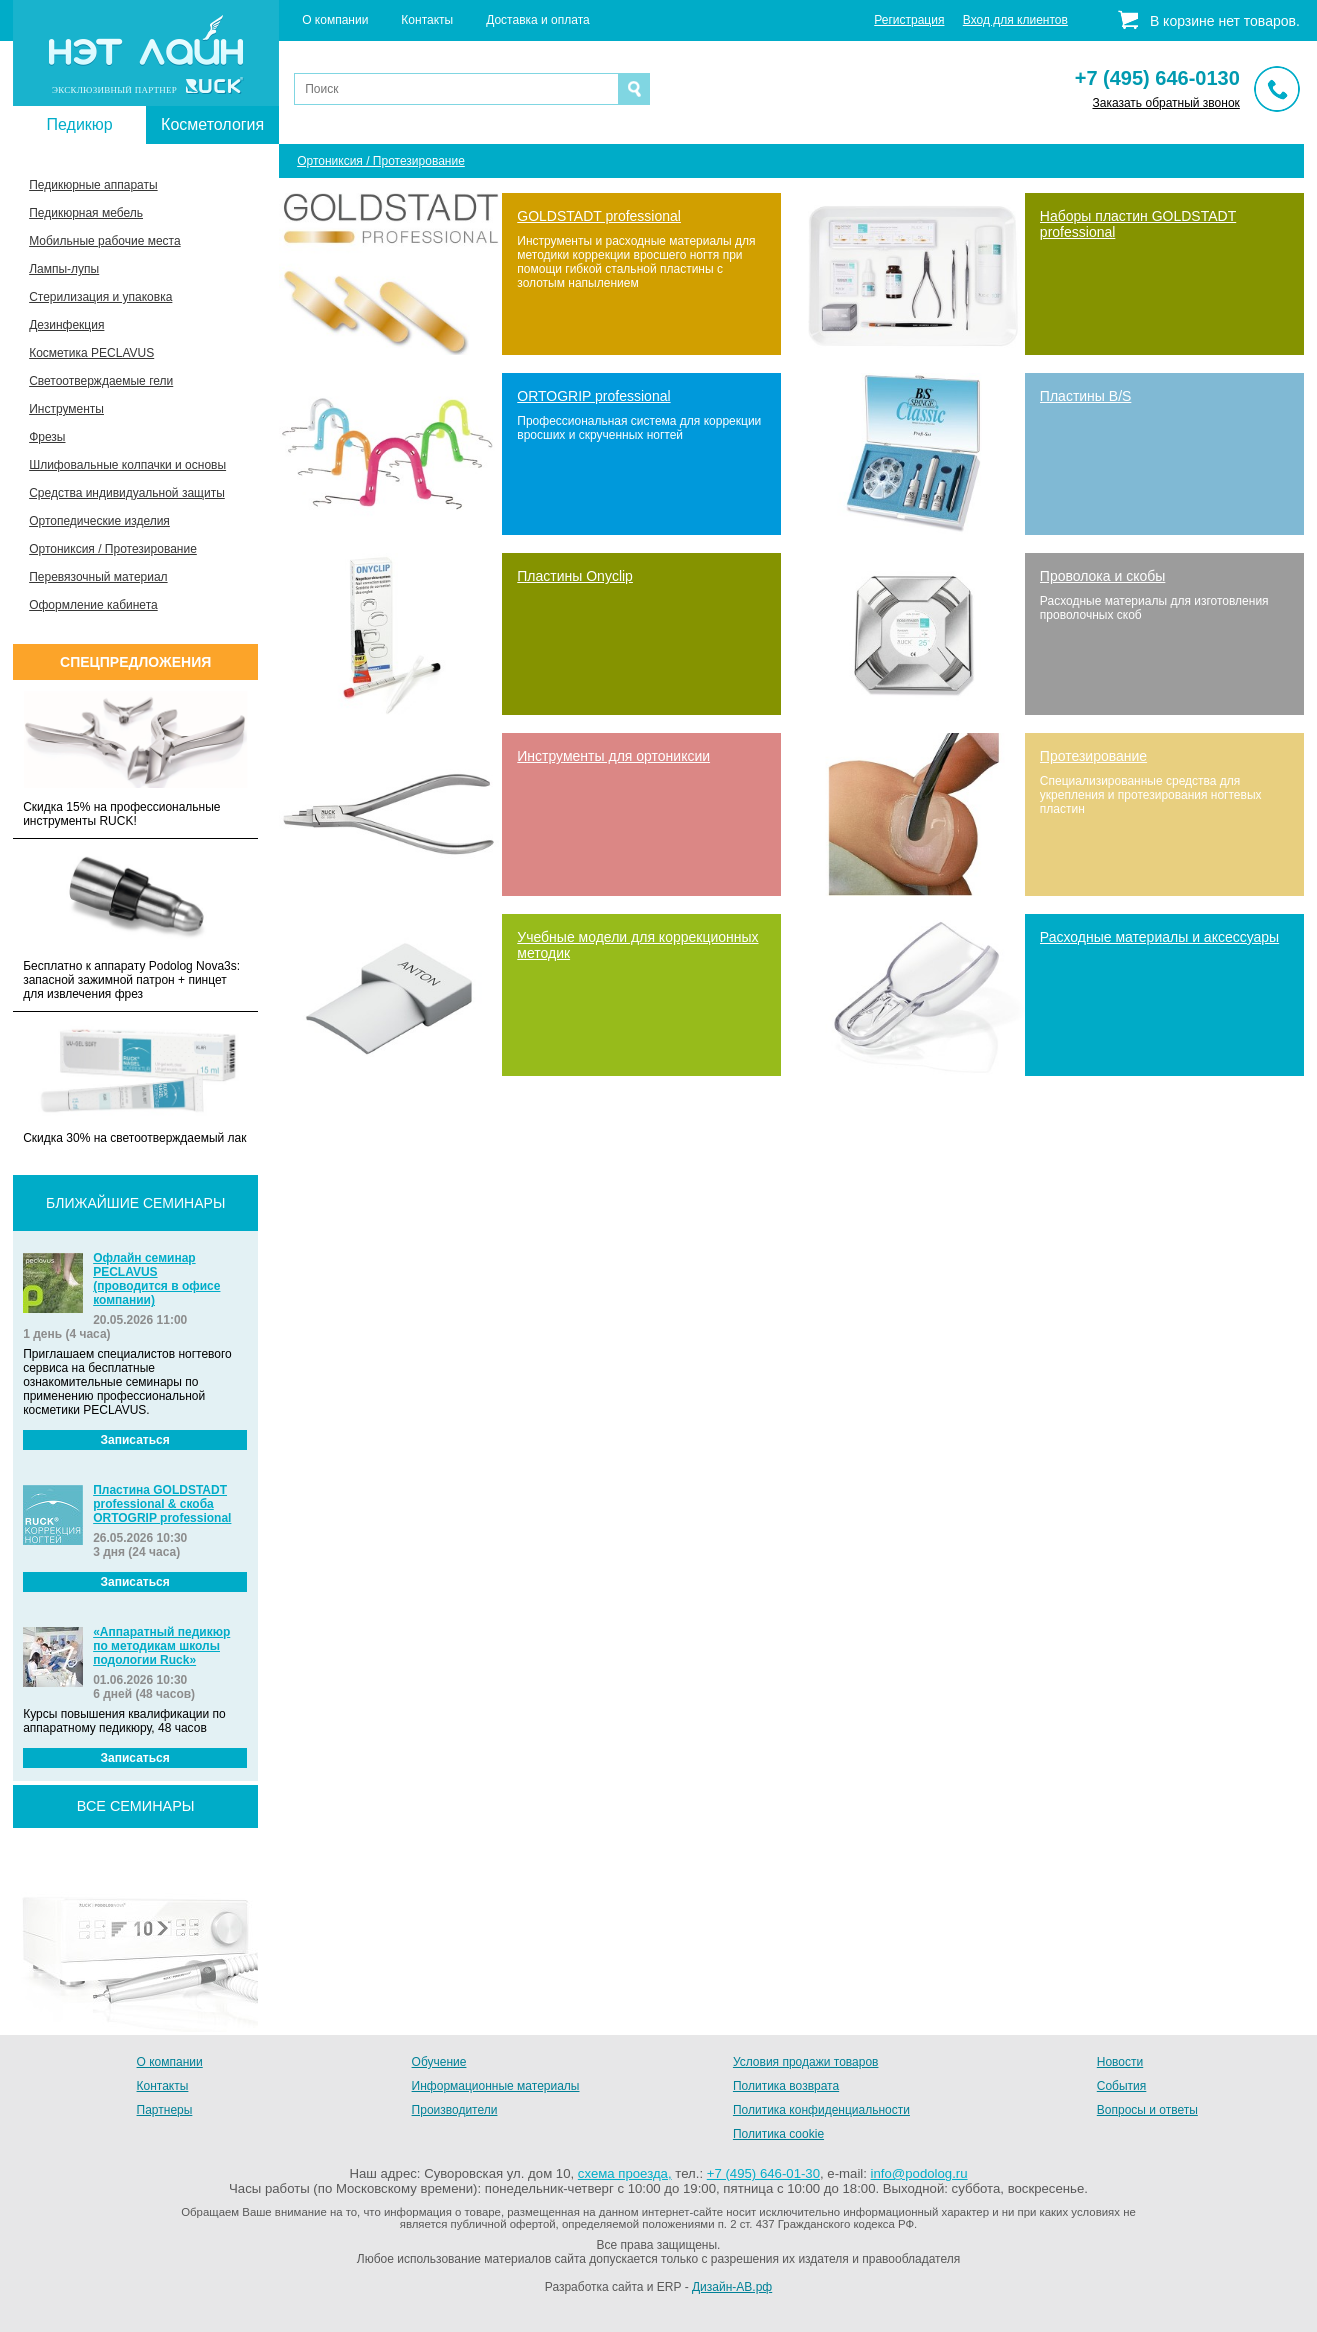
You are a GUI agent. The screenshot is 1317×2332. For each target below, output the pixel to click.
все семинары (136, 1806)
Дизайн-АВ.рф (732, 2287)
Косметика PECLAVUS (91, 353)
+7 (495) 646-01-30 (763, 2173)
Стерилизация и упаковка (100, 297)
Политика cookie (778, 2134)
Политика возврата (786, 2086)
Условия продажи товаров (806, 2062)
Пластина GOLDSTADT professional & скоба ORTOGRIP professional (162, 1504)
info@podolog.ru (919, 2173)
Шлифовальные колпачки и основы (127, 465)
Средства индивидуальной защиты (127, 493)
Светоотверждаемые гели (101, 381)
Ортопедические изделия (99, 521)
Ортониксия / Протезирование (113, 549)
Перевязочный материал (98, 577)
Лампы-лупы (64, 269)
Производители (455, 2110)
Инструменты (66, 409)
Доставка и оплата (538, 20)
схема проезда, (625, 2173)
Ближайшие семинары (135, 1203)
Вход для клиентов (1015, 20)
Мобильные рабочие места (104, 241)
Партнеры (165, 2110)
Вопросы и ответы (1147, 2110)
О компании (335, 20)
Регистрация (909, 20)
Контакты (427, 20)
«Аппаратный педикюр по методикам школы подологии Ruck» (161, 1646)
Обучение (439, 2062)
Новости (1120, 2062)
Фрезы (47, 437)
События (1122, 2086)
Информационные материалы (496, 2086)
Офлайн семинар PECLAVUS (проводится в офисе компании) (156, 1279)
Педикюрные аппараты (93, 185)
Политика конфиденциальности (821, 2110)
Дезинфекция (66, 325)
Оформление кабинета (93, 605)
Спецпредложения (135, 662)
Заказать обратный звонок (1165, 103)
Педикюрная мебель (86, 213)
